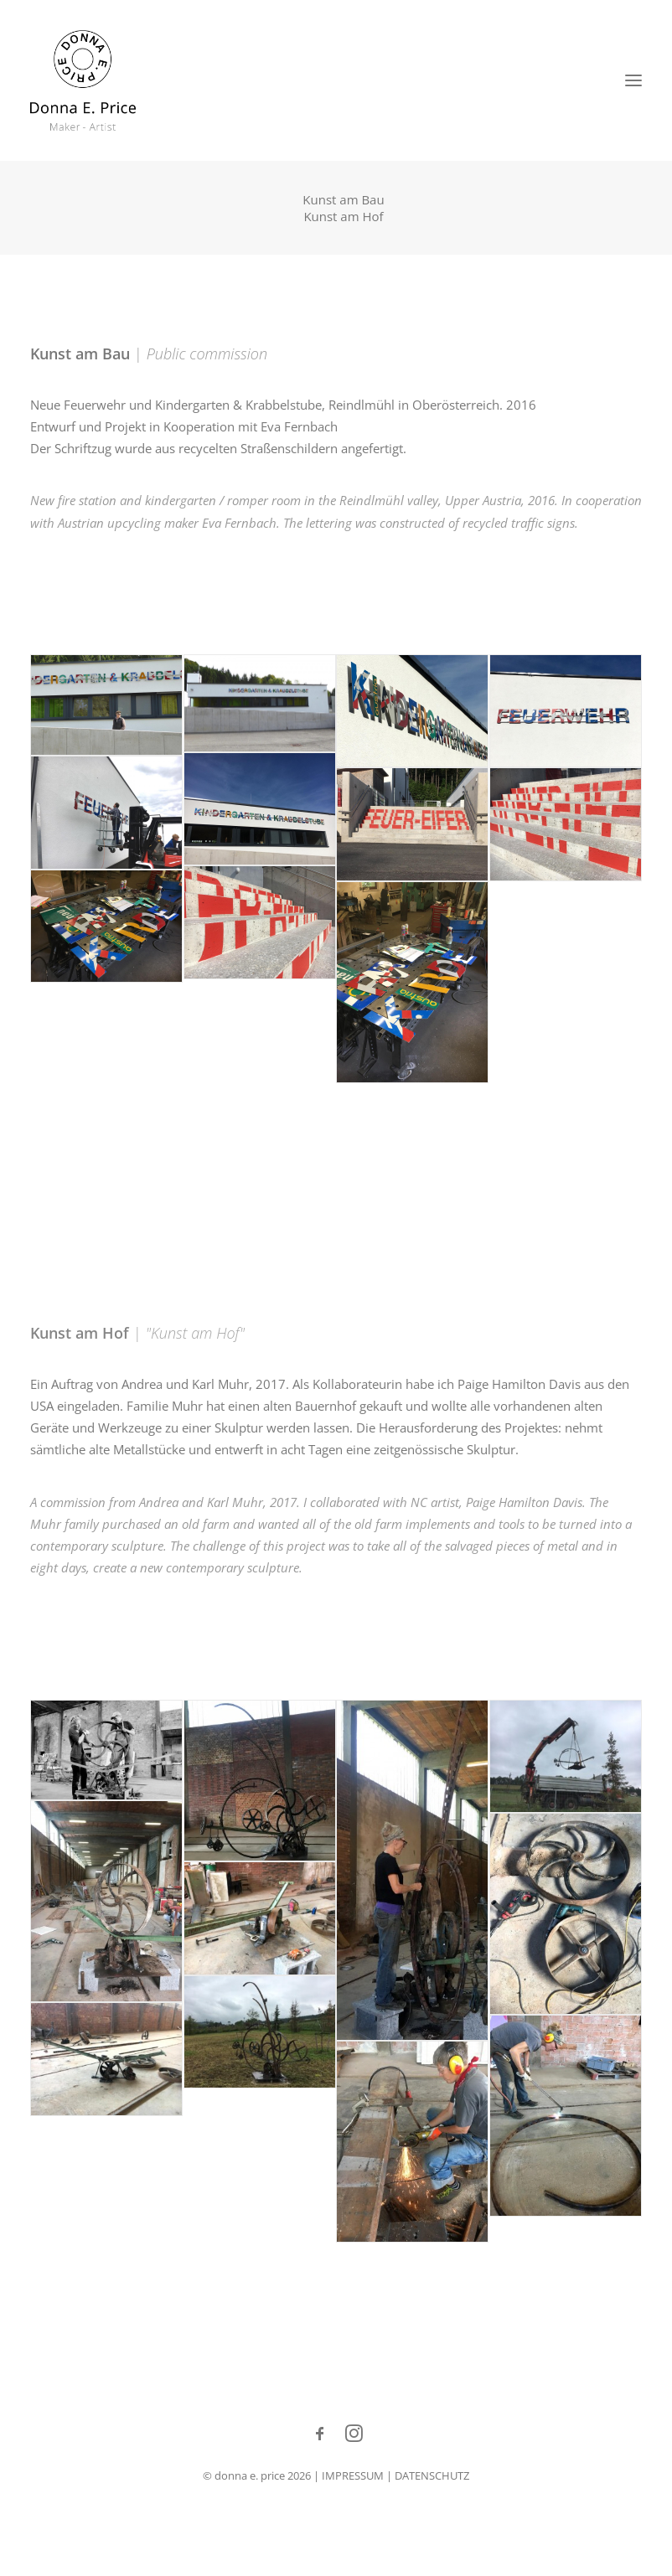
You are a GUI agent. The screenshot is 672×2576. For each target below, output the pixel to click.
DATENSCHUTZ (432, 2475)
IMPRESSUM (353, 2475)
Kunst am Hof (343, 216)
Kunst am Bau (343, 199)
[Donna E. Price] (83, 80)
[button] (633, 80)
